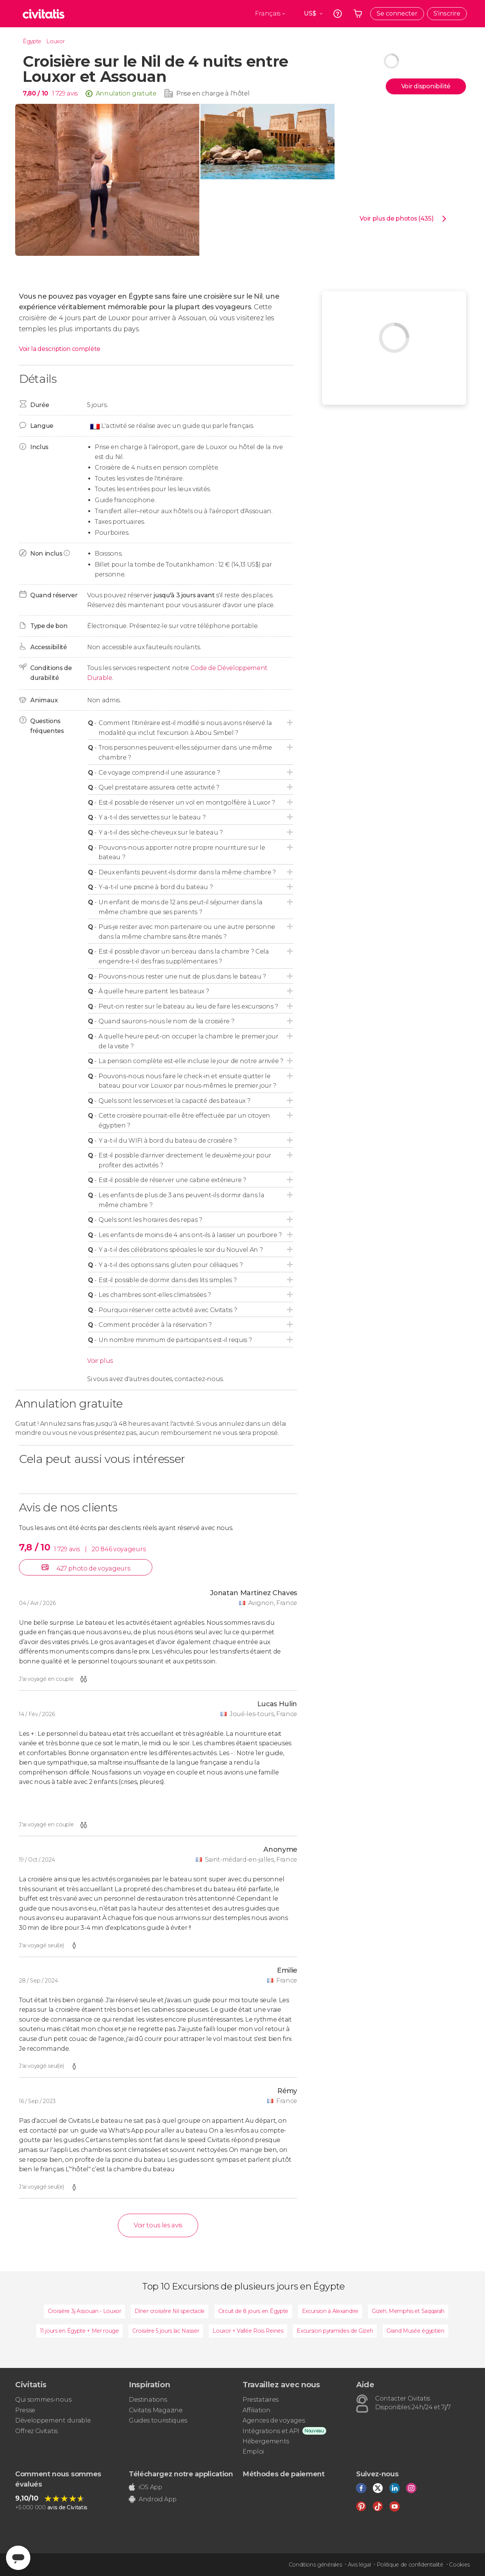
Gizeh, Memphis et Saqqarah (408, 2311)
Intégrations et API (270, 2431)
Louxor (55, 41)
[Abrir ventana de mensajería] (18, 2558)
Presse (25, 2410)
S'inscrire (446, 13)
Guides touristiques (158, 2420)
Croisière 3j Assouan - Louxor (84, 2311)
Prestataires (260, 2399)
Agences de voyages (273, 2420)
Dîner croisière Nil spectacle (170, 2311)
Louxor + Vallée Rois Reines (248, 2330)
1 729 (58, 93)
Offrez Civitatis (36, 2431)
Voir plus (100, 1360)
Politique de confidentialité (410, 2564)
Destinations (148, 2399)
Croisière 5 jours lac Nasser (165, 2330)
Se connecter (397, 13)
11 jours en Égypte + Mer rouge (79, 2330)
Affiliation (256, 2410)
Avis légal (359, 2564)
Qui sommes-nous (43, 2399)
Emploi (253, 2451)
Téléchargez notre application (181, 2474)
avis (72, 93)
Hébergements (265, 2441)
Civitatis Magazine (155, 2410)
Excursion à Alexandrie (330, 2311)
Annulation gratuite (126, 93)
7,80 (35, 93)
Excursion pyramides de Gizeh (335, 2330)
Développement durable (53, 2420)
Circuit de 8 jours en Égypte (253, 2311)
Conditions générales (315, 2564)
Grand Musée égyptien (415, 2330)
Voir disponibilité (426, 86)
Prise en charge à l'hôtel (212, 93)
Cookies (459, 2564)
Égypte (32, 41)
